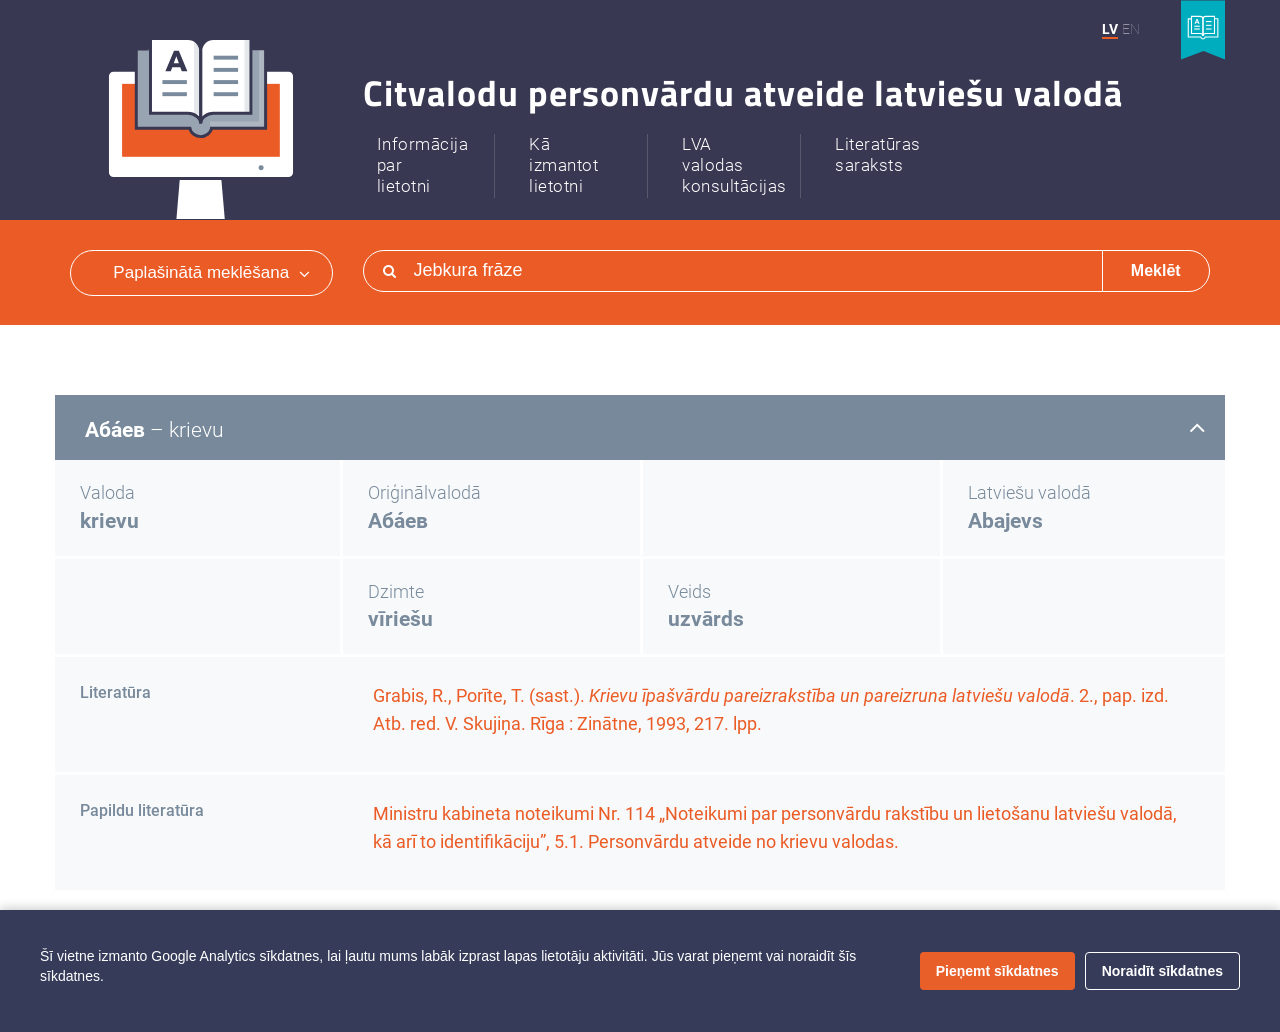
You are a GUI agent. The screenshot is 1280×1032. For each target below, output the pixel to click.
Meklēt (1156, 270)
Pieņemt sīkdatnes (997, 971)
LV (1110, 29)
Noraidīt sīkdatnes (1162, 971)
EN (1131, 29)
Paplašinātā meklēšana (211, 272)
